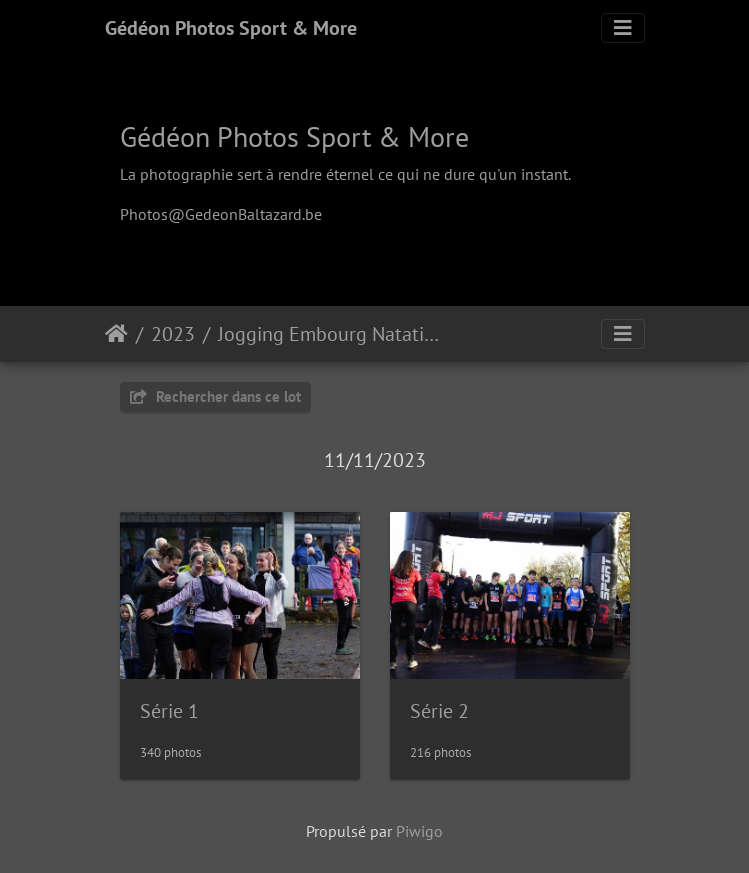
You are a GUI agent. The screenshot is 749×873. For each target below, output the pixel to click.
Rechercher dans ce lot (215, 396)
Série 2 (439, 711)
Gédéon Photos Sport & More (231, 28)
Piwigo (419, 831)
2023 (173, 334)
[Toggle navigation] (623, 28)
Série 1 (169, 711)
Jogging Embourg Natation (331, 334)
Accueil (116, 334)
